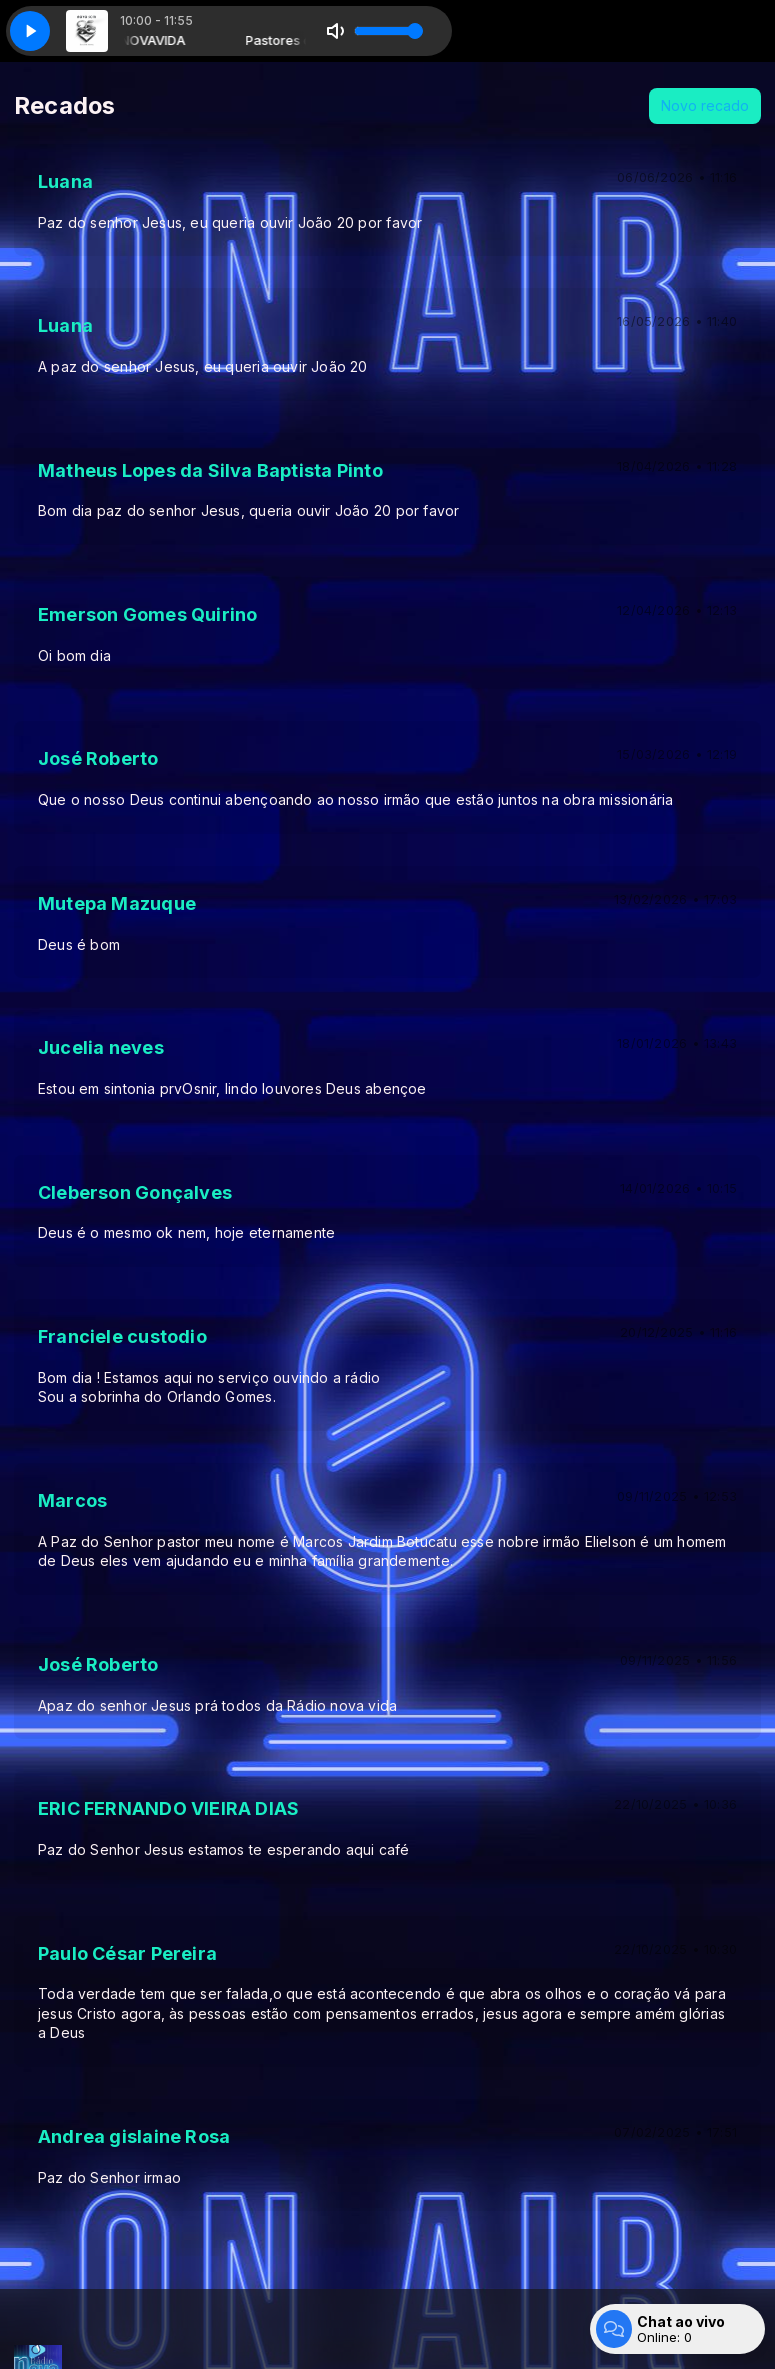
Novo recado (705, 105)
